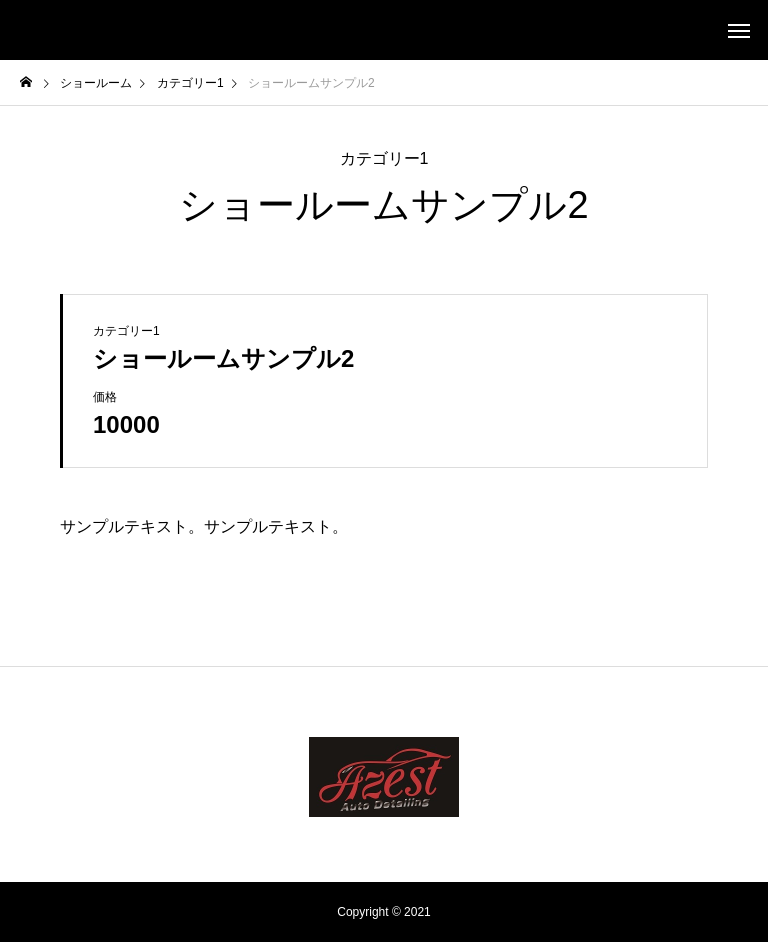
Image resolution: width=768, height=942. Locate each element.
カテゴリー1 (384, 159)
